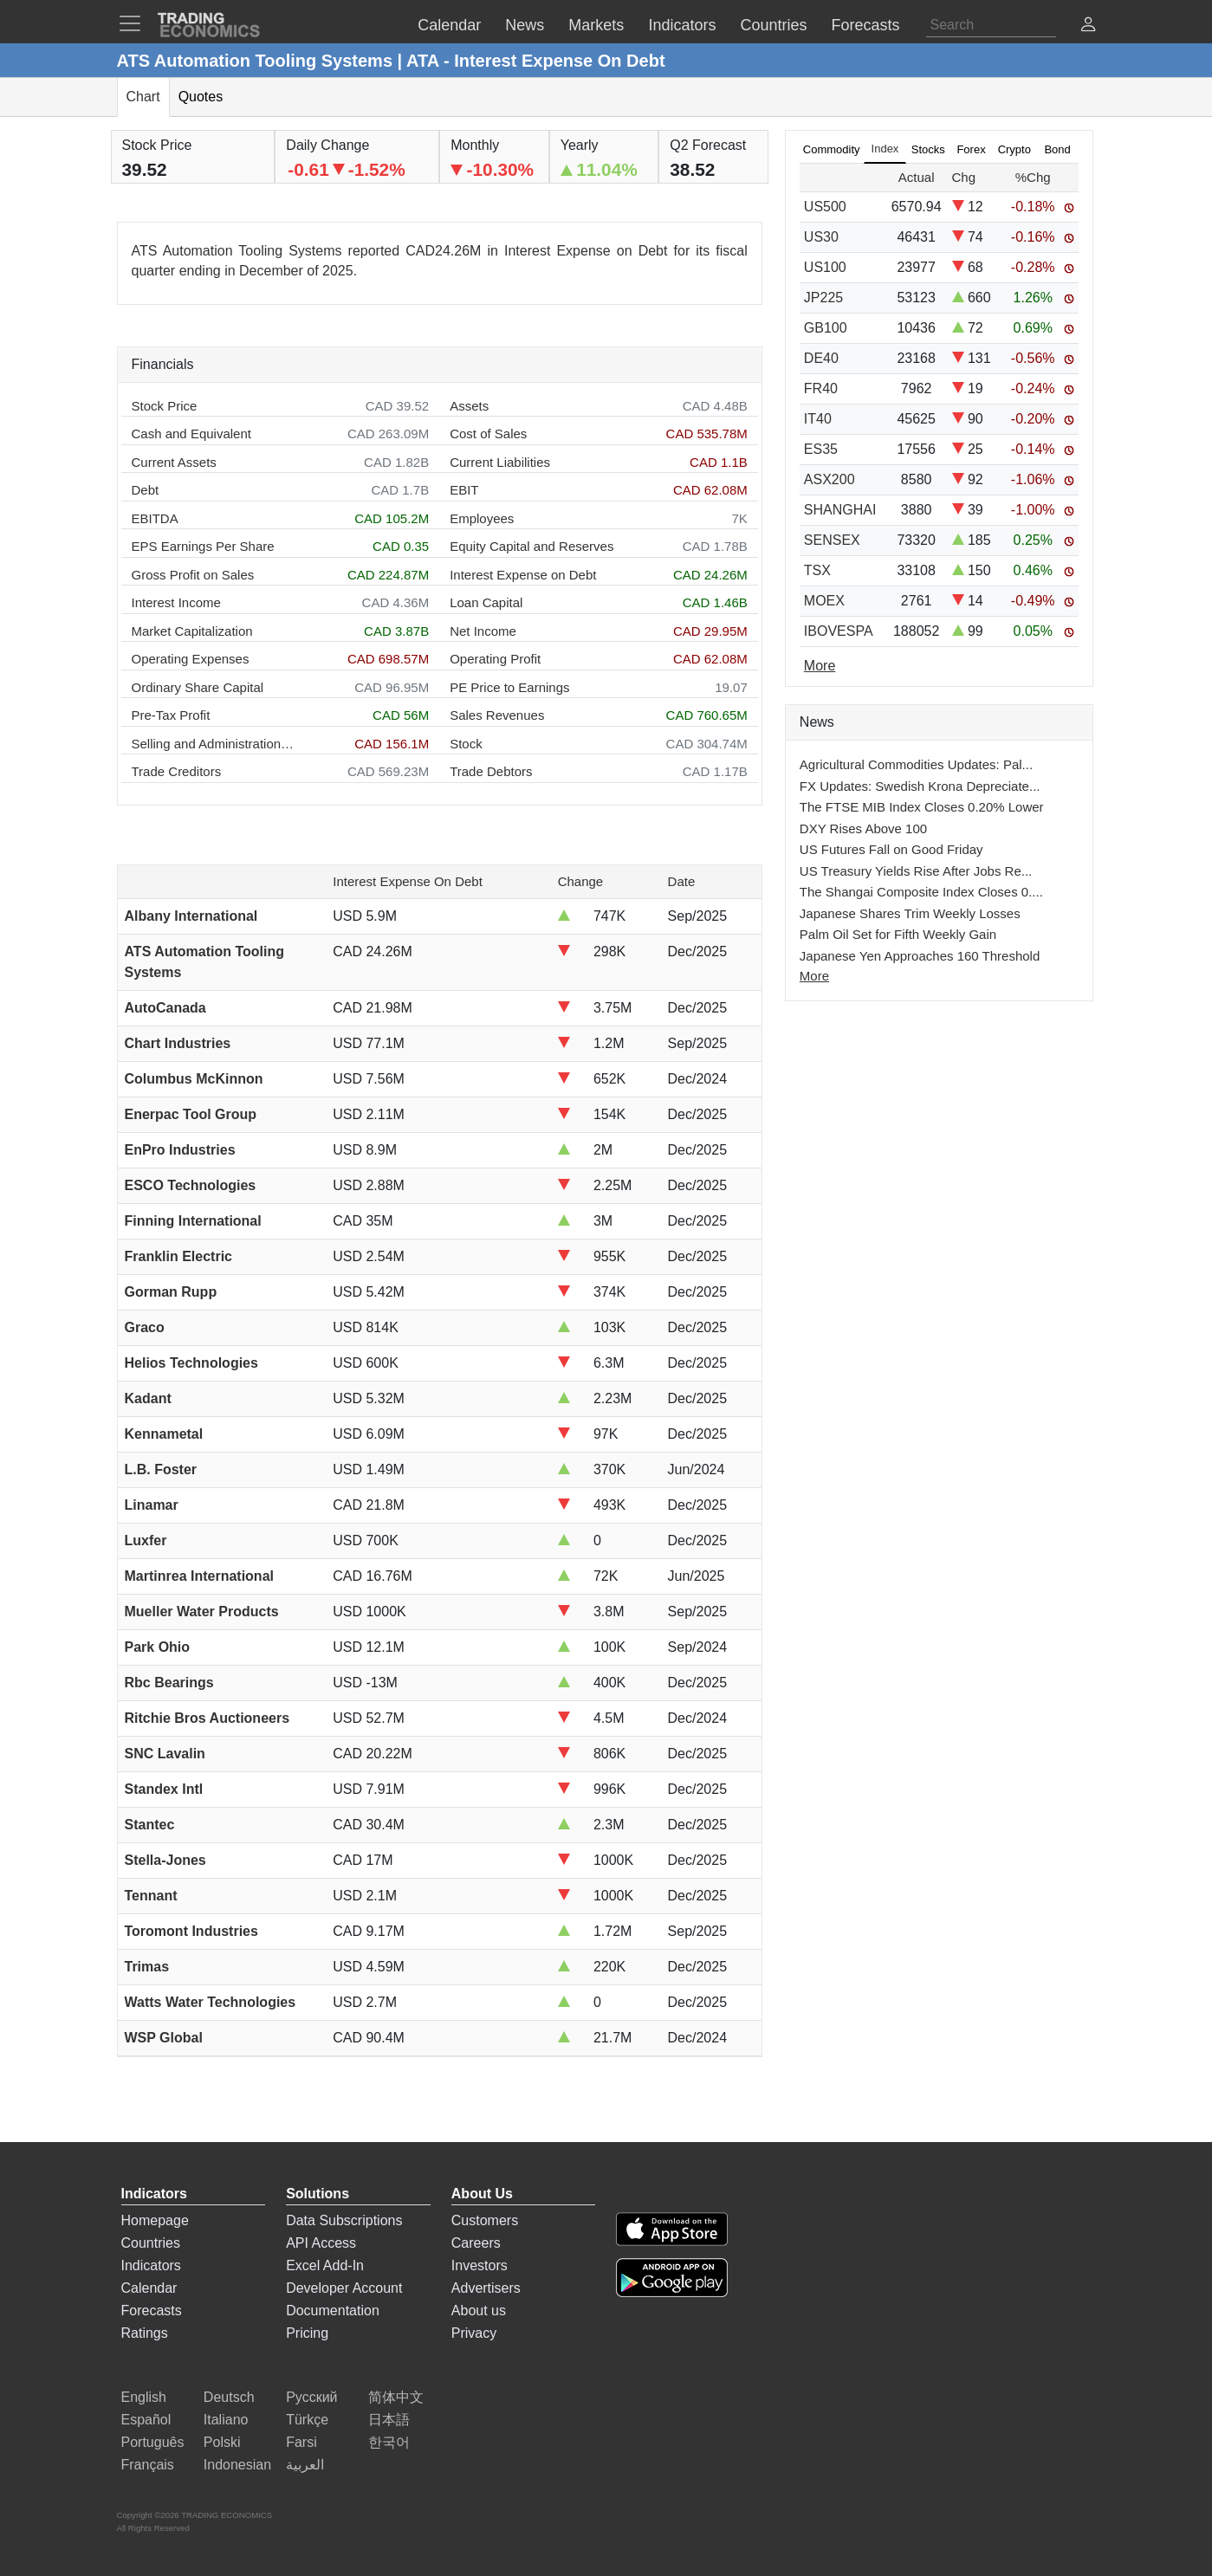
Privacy (473, 2333)
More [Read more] (819, 665)
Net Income (483, 631)
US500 (825, 206)
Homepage (155, 2220)
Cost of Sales (488, 433)
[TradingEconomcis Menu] (135, 23)
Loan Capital (486, 602)
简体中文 (396, 2397)
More (814, 975)
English (143, 2397)
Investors (479, 2265)
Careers (476, 2243)
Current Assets (174, 462)
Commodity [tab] (831, 149)
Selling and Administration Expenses (214, 743)
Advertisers (486, 2288)
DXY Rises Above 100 (863, 828)
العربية (305, 2464)
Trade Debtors (491, 771)
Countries (150, 2243)
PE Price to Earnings (509, 687)
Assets (469, 405)
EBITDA (155, 518)
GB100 (825, 327)
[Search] (991, 25)
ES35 (821, 449)
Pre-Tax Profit (171, 715)
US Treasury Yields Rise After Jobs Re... (916, 871)
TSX (817, 570)
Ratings (144, 2333)
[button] (1088, 26)
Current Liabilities (500, 462)
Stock (466, 743)
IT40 (818, 418)
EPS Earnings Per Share (203, 546)
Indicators (151, 2265)
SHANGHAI (840, 509)
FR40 (821, 388)
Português (153, 2442)
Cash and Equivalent (191, 433)
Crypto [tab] (1014, 149)
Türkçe (307, 2419)
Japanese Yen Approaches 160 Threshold (920, 955)
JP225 (823, 297)
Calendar (149, 2288)
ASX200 (829, 479)
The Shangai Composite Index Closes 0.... (921, 891)
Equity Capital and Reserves (531, 546)
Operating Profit (495, 658)
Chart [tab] (143, 96)
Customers (484, 2220)
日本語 (389, 2419)
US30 (821, 237)
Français (147, 2464)
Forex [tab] (970, 149)
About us (478, 2310)
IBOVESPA (838, 631)
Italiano (226, 2419)
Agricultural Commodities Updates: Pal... (916, 764)
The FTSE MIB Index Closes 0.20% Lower (922, 806)
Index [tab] (885, 148)
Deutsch (229, 2397)
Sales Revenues (497, 715)
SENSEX (832, 540)
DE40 (821, 358)
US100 (825, 267)
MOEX (824, 600)
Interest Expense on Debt (523, 574)
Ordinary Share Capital (198, 687)
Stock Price (165, 405)
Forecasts (151, 2310)
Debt (145, 489)
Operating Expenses (191, 658)
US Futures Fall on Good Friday (891, 849)
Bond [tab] (1057, 149)
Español (146, 2419)
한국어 (389, 2442)
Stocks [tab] (928, 149)
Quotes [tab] (201, 96)
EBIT (464, 489)
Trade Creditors (177, 771)
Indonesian (237, 2464)
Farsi (301, 2442)
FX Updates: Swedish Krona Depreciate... (920, 786)
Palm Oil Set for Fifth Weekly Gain (898, 934)
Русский (311, 2397)
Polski (222, 2442)
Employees (482, 518)
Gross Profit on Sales (193, 574)
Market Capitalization (192, 631)
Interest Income (176, 602)
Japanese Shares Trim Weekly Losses (910, 913)
